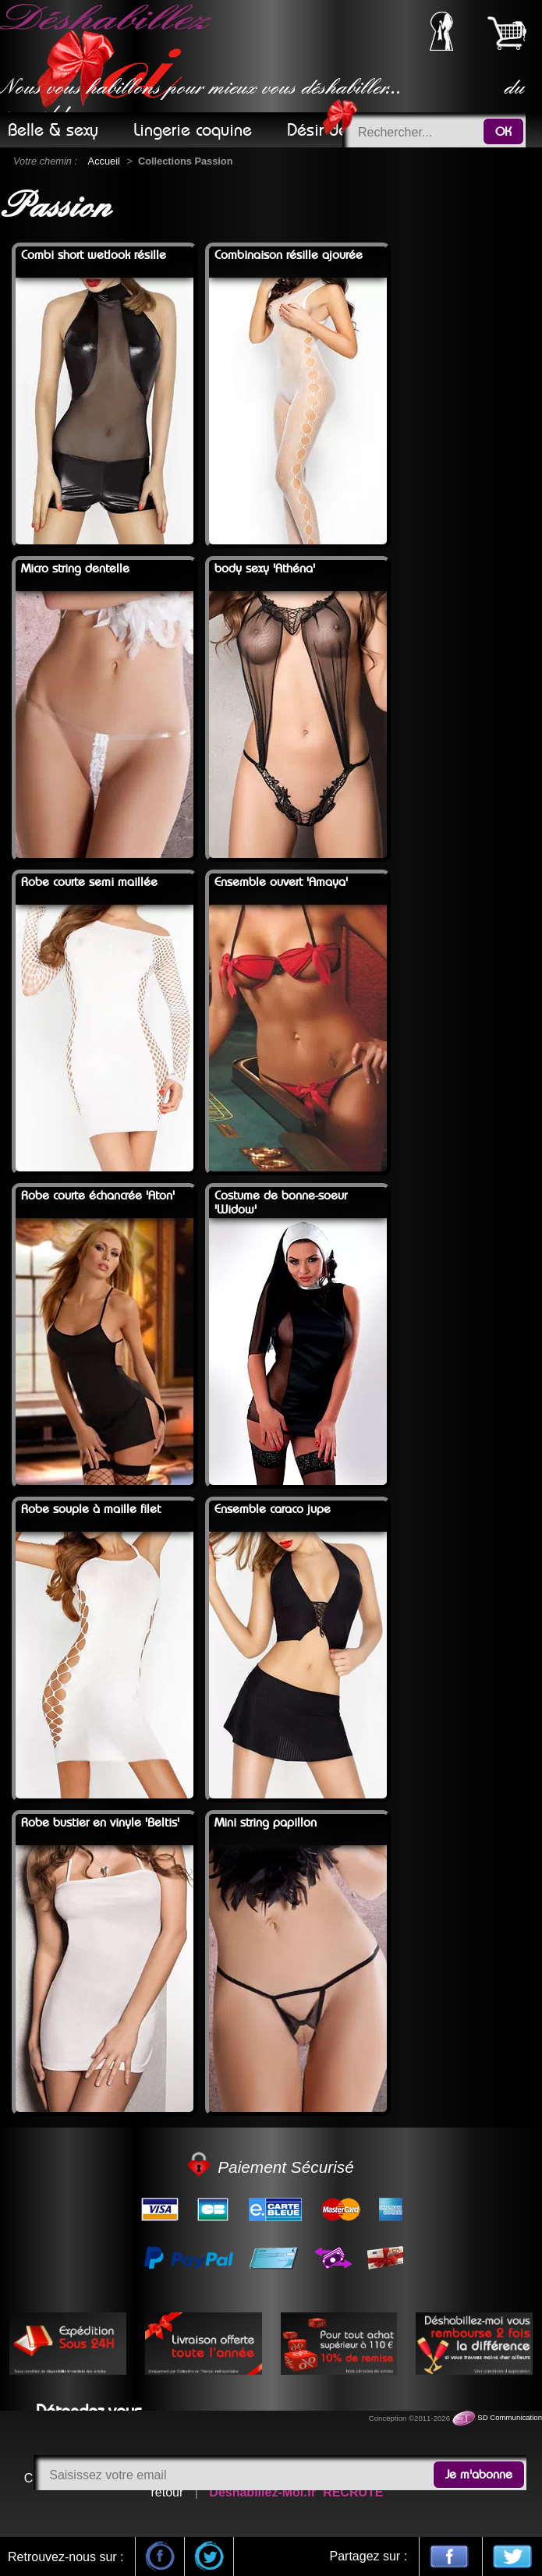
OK (503, 132)
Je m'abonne (478, 2475)
